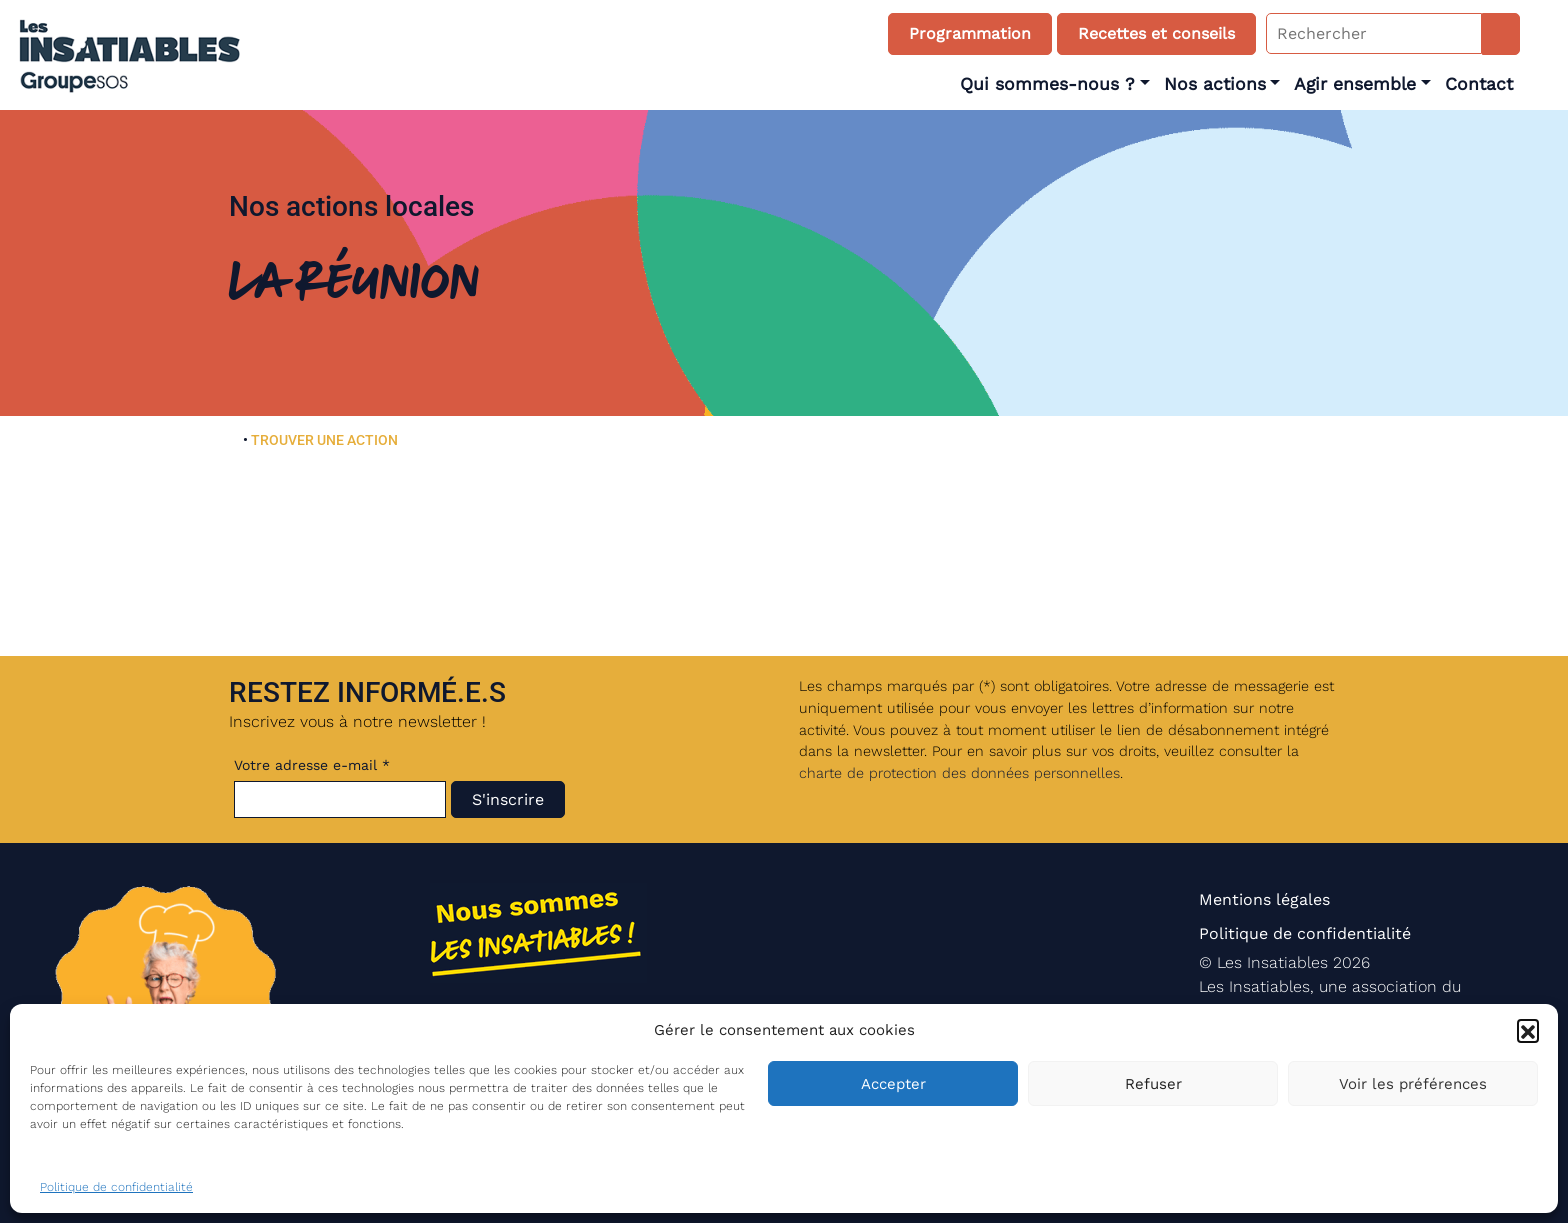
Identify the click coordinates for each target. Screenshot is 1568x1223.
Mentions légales (1264, 899)
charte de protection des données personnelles (959, 773)
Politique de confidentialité (116, 1187)
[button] (1528, 1030)
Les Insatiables (1272, 962)
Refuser (1153, 1084)
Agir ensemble (1355, 84)
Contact (1479, 84)
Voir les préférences (1413, 1084)
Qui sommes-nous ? (1047, 84)
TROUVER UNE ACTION (324, 440)
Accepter (893, 1084)
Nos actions (1215, 84)
